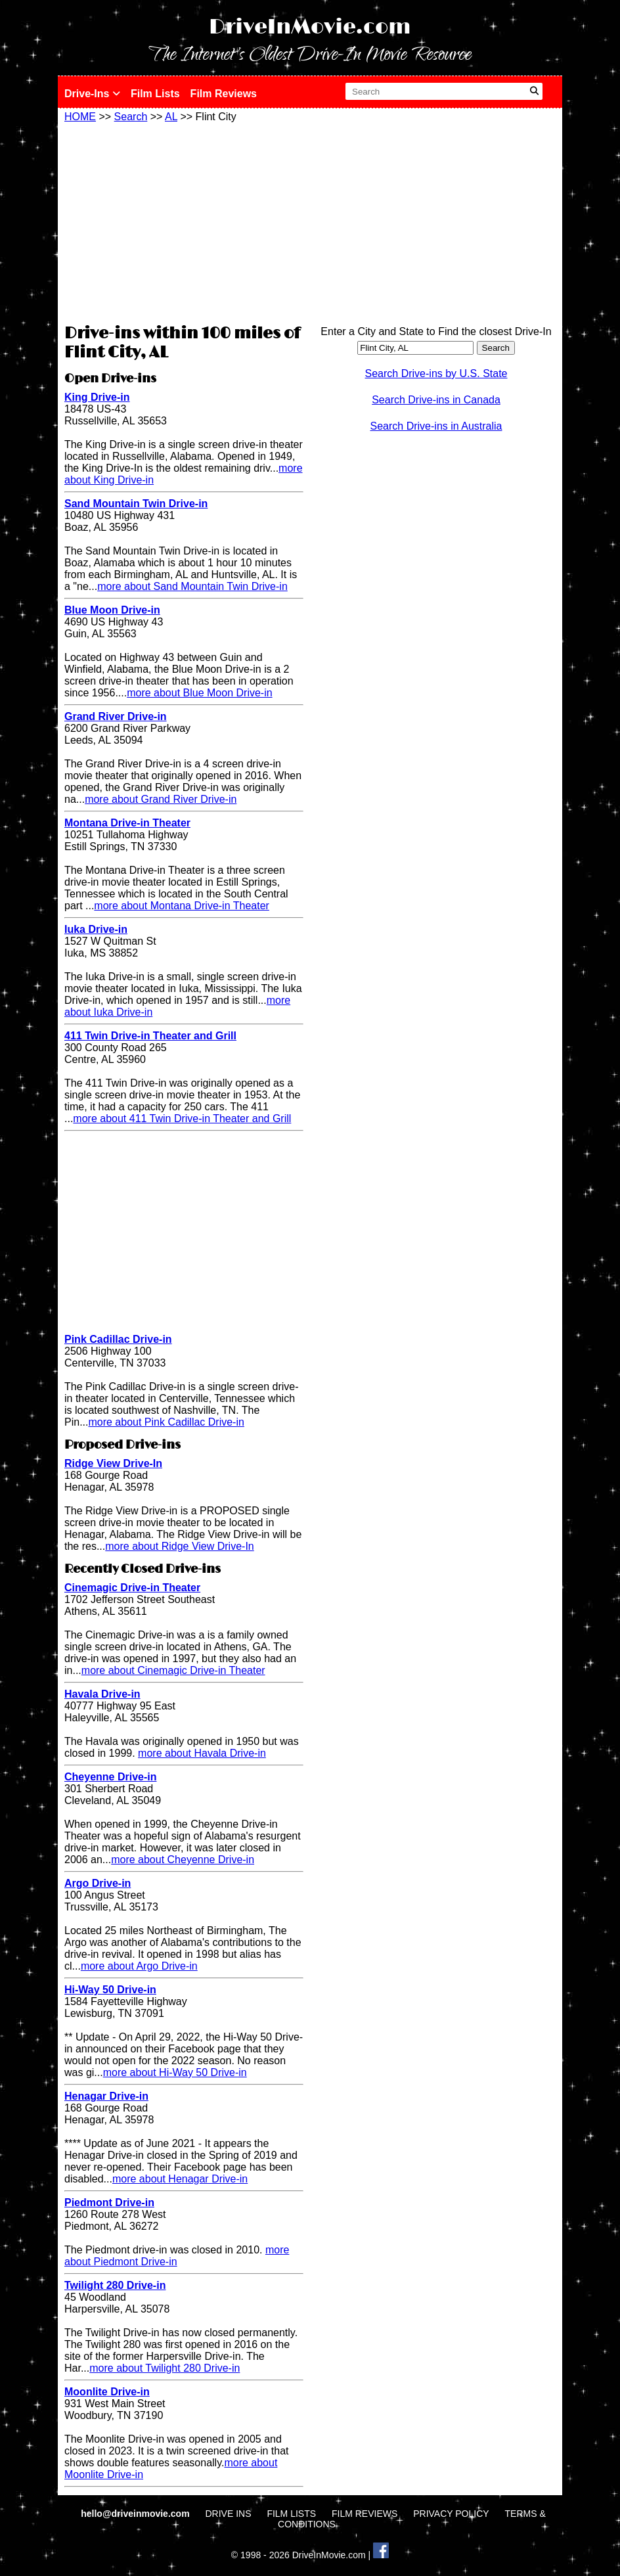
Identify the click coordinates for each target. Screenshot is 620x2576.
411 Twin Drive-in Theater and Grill (150, 1035)
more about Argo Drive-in (139, 1966)
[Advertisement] (184, 221)
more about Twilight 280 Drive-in (164, 2368)
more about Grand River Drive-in (160, 799)
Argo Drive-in (97, 1883)
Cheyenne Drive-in (110, 1776)
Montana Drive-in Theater (127, 822)
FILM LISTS (291, 2513)
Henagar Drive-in (106, 2096)
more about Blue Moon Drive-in (199, 692)
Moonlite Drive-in (107, 2391)
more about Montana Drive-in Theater (181, 905)
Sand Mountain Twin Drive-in (136, 503)
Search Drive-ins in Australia (436, 426)
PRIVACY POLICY (451, 2513)
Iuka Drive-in (95, 929)
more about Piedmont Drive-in (176, 2255)
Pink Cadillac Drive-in (118, 1339)
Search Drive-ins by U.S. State (436, 373)
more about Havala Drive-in (202, 1753)
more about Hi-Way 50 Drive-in (175, 2072)
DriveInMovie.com (310, 27)
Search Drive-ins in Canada (436, 399)
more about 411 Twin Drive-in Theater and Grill (182, 1118)
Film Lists (155, 93)
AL (171, 116)
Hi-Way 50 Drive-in (110, 1989)
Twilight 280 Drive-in (115, 2285)
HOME (80, 116)
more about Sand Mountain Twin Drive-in (192, 586)
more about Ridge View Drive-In (179, 1546)
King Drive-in (97, 397)
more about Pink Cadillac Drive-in (166, 1422)
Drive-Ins (92, 93)
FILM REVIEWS (364, 2513)
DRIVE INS (228, 2513)
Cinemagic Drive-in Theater (132, 1587)
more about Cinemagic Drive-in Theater (173, 1670)
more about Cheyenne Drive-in (182, 1859)
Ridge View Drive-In (113, 1463)
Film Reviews (223, 93)
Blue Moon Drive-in (112, 610)
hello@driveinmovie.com (136, 2513)
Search (131, 116)
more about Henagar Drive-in (180, 2178)
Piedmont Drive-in (109, 2202)
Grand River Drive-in (115, 716)
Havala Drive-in (102, 1694)
